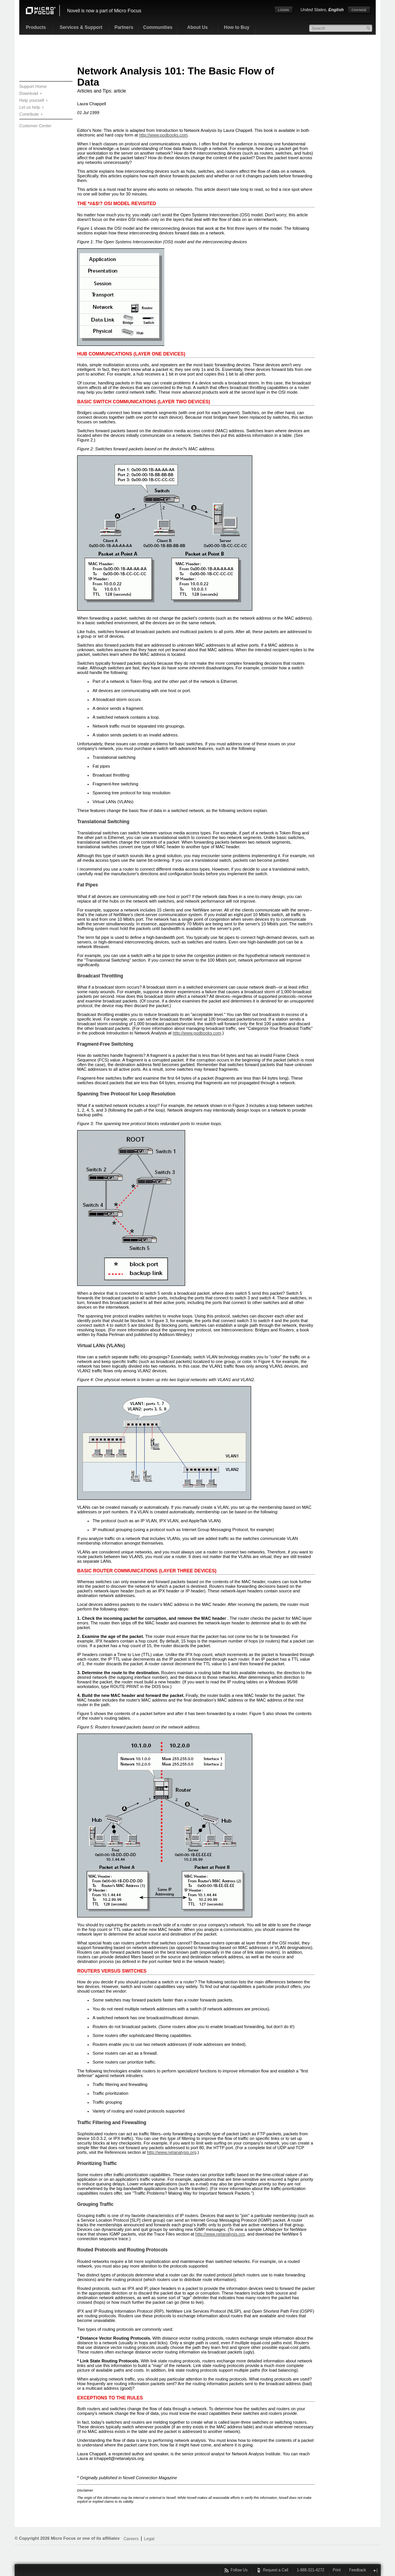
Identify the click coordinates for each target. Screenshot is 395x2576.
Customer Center (35, 125)
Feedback (357, 2570)
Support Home (33, 86)
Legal (149, 2538)
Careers (130, 2538)
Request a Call (276, 2570)
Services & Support (81, 27)
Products (36, 27)
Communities (157, 27)
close (375, 2570)
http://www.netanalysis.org (171, 2152)
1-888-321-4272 (310, 2570)
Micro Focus (127, 10)
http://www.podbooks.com (163, 135)
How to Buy (237, 27)
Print (337, 2570)
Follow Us (239, 2570)
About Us (197, 27)
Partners (124, 27)
